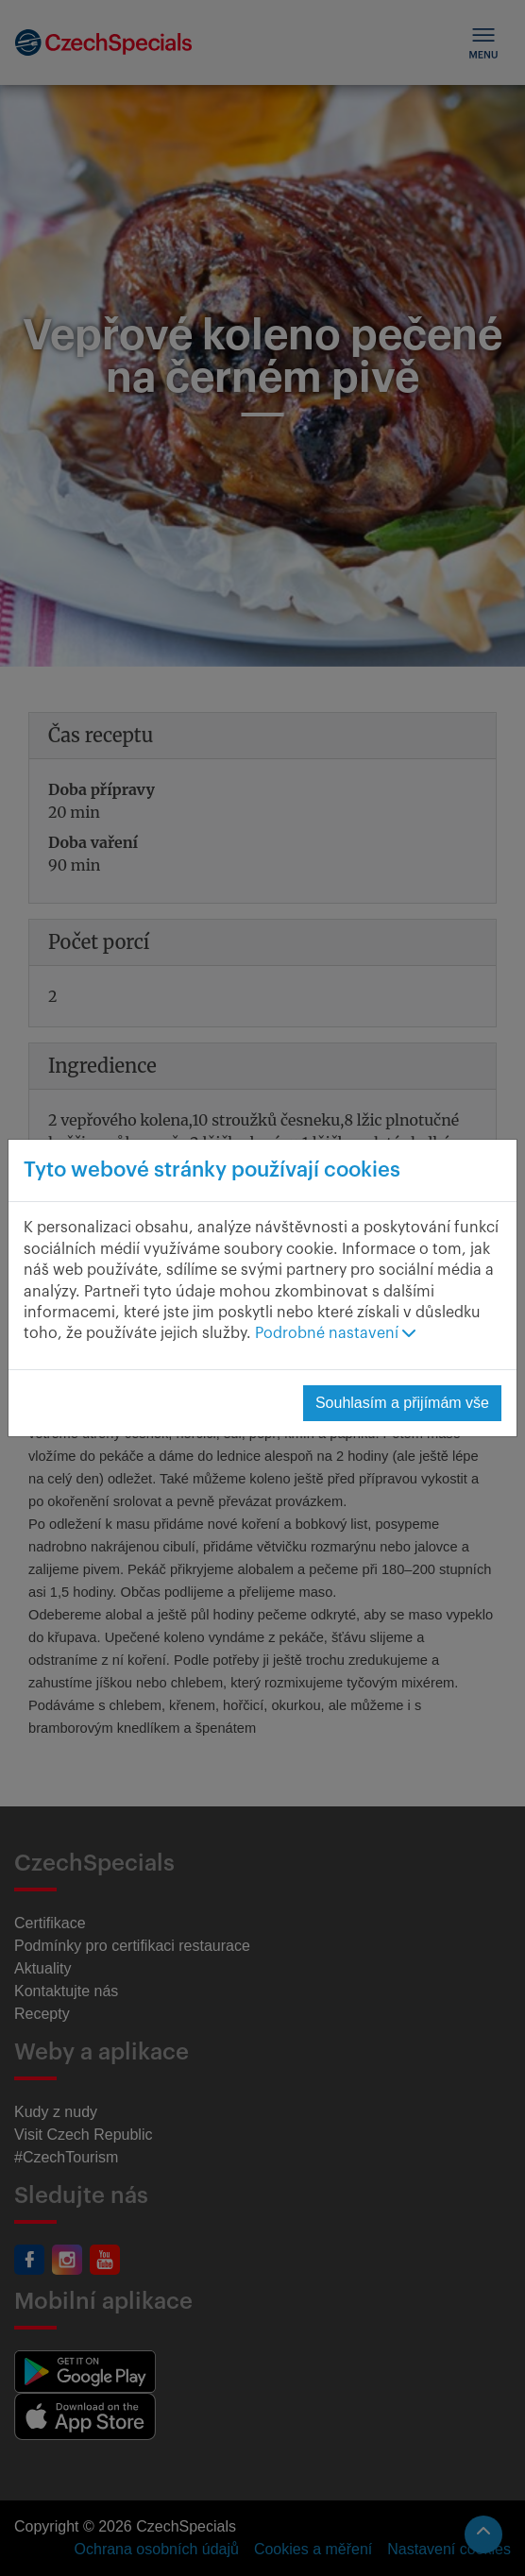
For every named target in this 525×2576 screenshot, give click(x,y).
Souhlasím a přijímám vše (402, 1403)
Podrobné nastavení (335, 1333)
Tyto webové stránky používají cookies (212, 1170)
